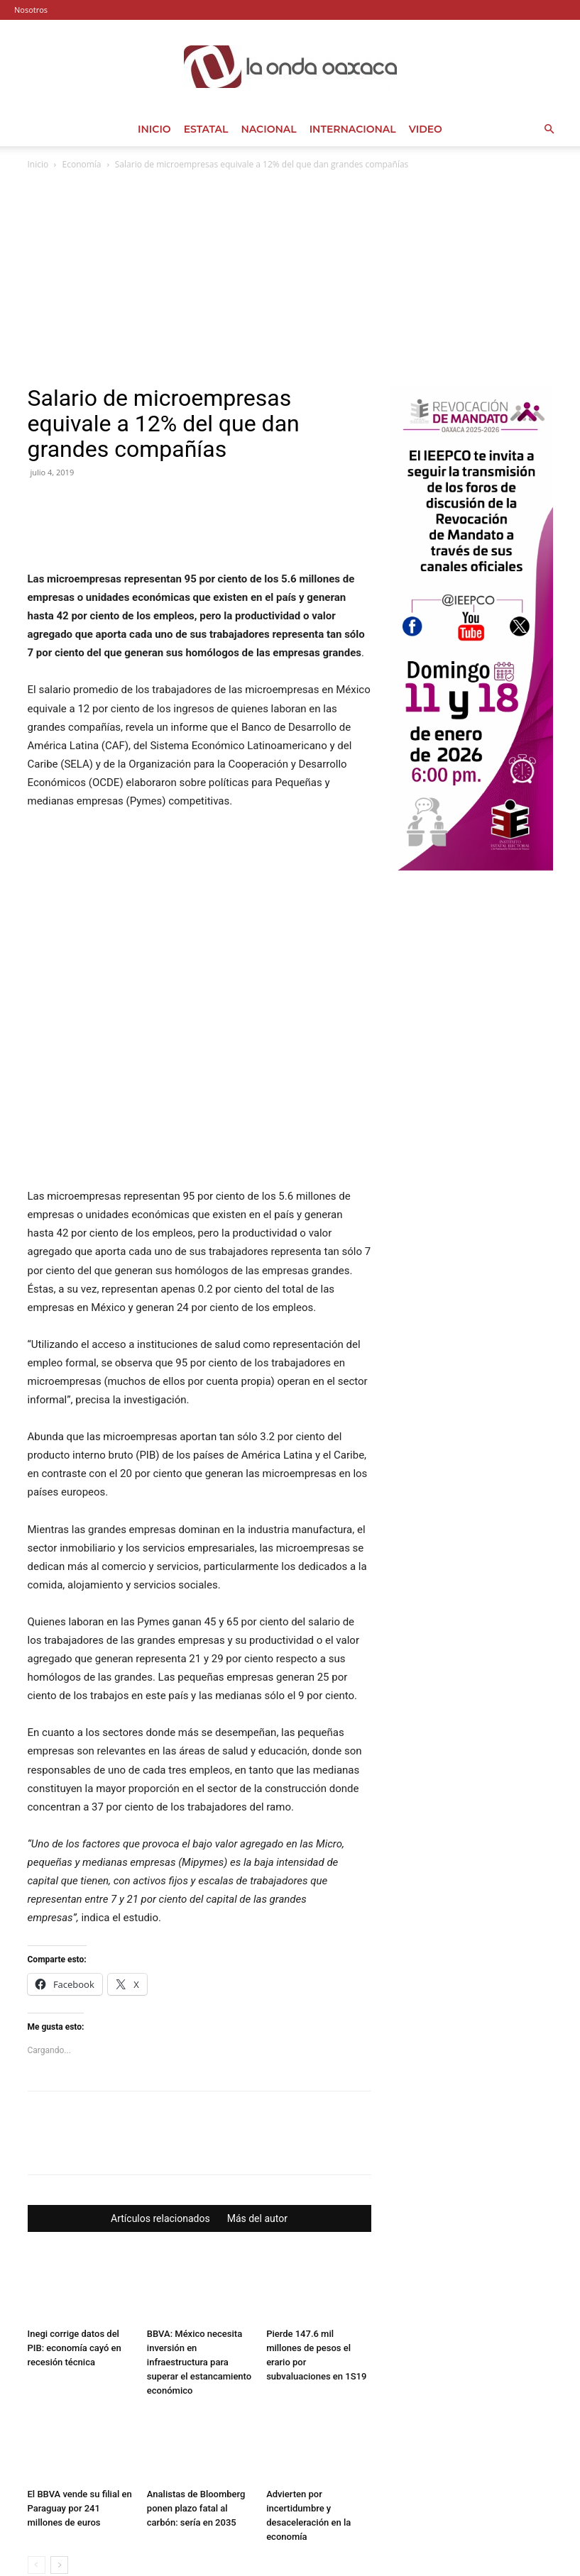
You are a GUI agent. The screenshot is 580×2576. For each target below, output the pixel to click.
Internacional (353, 129)
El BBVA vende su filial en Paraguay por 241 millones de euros (80, 2422)
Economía (82, 164)
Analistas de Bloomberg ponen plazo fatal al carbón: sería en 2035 (196, 2422)
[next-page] (59, 2479)
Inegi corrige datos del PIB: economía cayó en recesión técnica (74, 2262)
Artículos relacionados (160, 2133)
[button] (549, 129)
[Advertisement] (290, 278)
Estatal (206, 129)
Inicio (154, 129)
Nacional (268, 129)
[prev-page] (36, 2479)
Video (425, 129)
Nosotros (31, 9)
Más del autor (257, 2133)
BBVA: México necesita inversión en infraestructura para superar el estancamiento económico (199, 2276)
